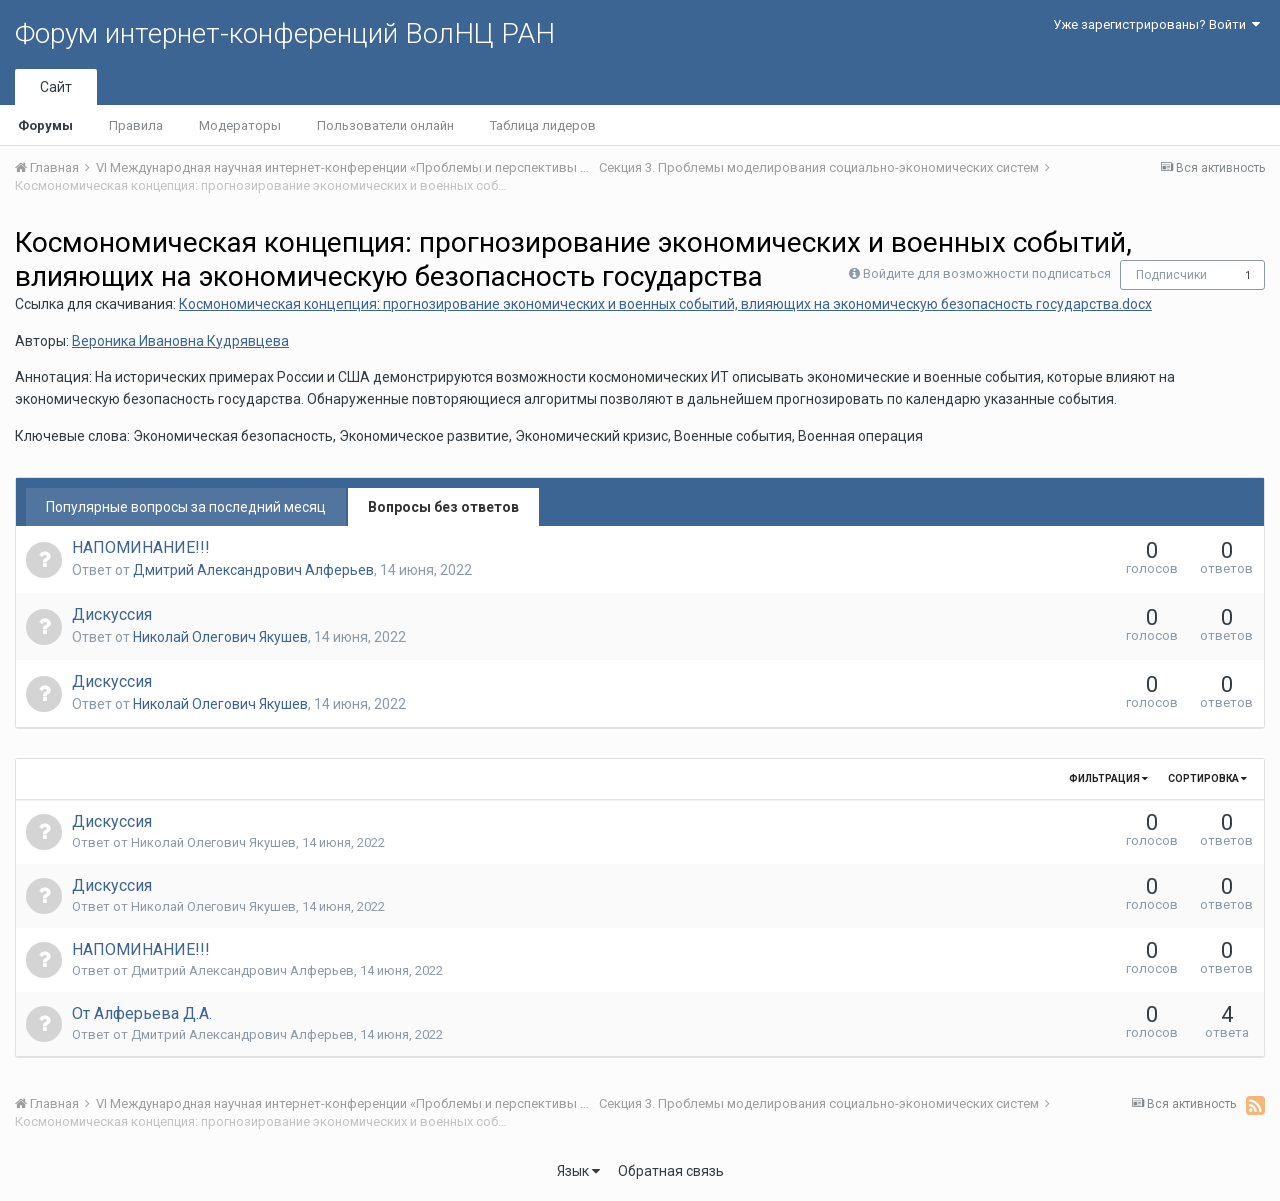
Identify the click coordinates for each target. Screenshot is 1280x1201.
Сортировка (1207, 778)
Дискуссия (112, 614)
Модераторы (240, 125)
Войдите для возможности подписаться (987, 273)
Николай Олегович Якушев (220, 637)
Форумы (45, 125)
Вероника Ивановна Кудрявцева (180, 341)
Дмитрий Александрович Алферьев (253, 570)
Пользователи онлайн (385, 125)
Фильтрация (1108, 778)
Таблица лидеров (543, 125)
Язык (578, 1171)
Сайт (56, 87)
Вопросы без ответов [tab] (443, 507)
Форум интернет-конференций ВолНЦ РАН (285, 33)
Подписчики (1171, 275)
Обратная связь (671, 1171)
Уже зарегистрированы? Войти (1156, 24)
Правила (136, 125)
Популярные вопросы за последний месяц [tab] (186, 507)
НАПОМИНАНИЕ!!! (141, 547)
